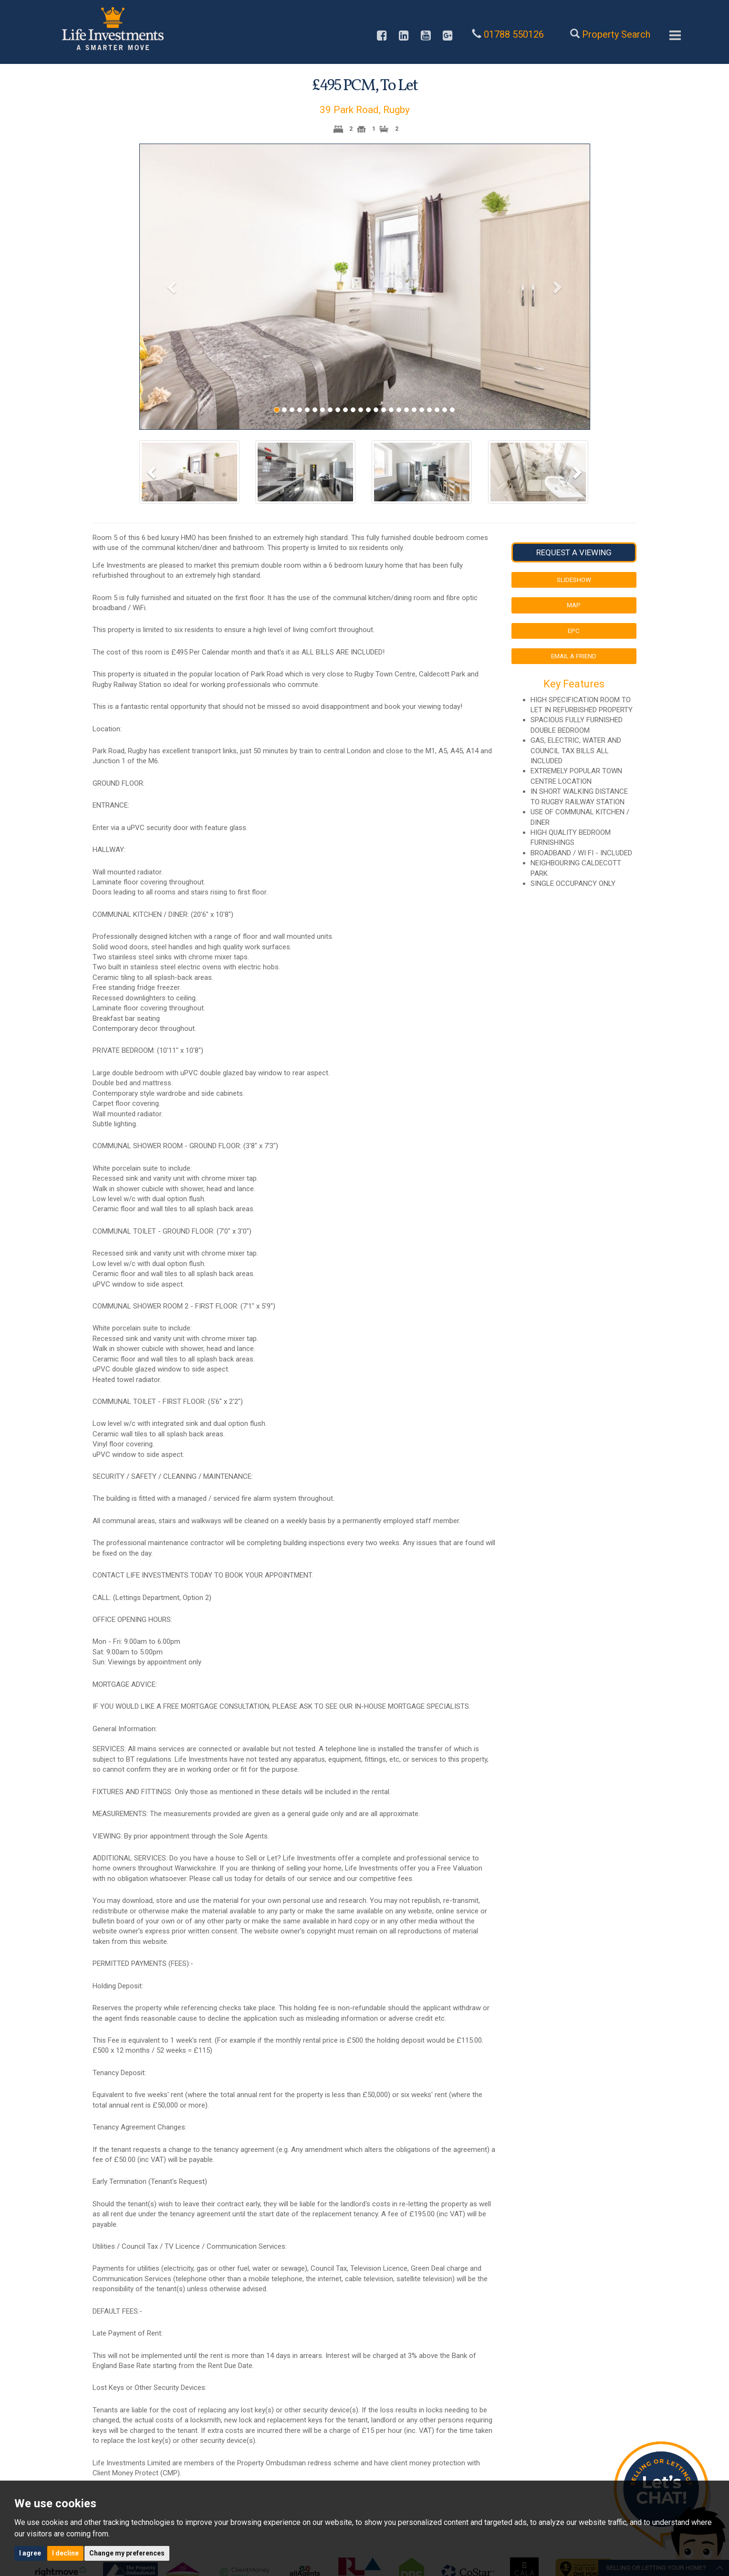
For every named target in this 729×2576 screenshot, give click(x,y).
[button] (173, 287)
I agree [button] (30, 2553)
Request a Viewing (574, 552)
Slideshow (574, 579)
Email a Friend (573, 656)
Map (574, 605)
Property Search (616, 34)
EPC (574, 630)
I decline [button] (65, 2553)
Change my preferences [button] (127, 2553)
